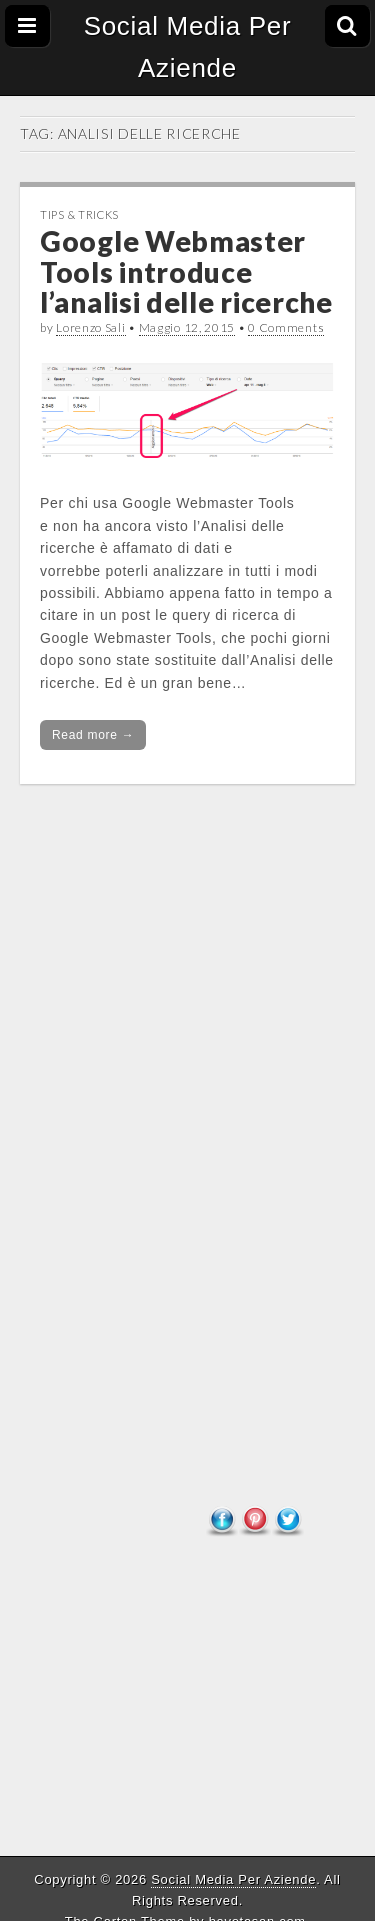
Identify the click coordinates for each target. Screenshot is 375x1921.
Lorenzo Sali (90, 327)
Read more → (93, 735)
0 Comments (286, 327)
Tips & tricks (79, 214)
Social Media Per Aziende (188, 47)
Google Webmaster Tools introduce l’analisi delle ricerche (186, 272)
